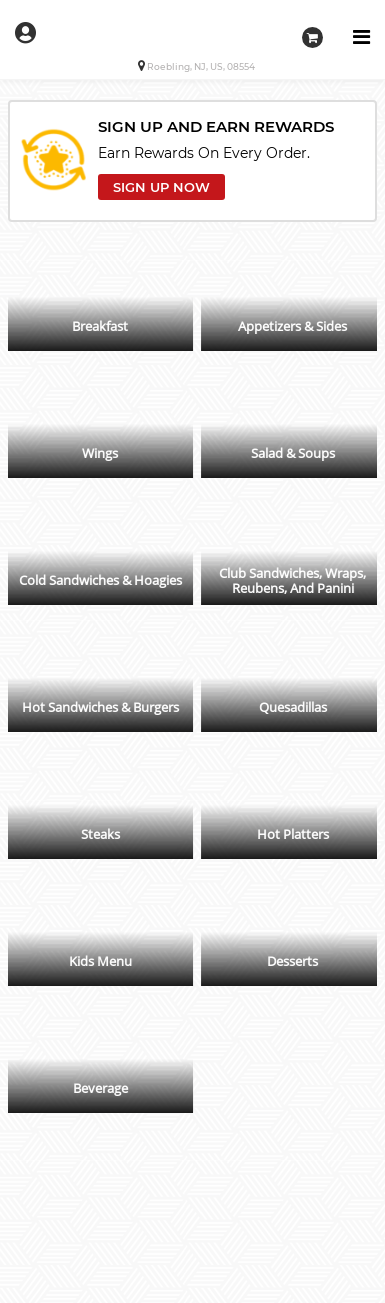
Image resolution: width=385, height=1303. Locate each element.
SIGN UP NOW (161, 187)
